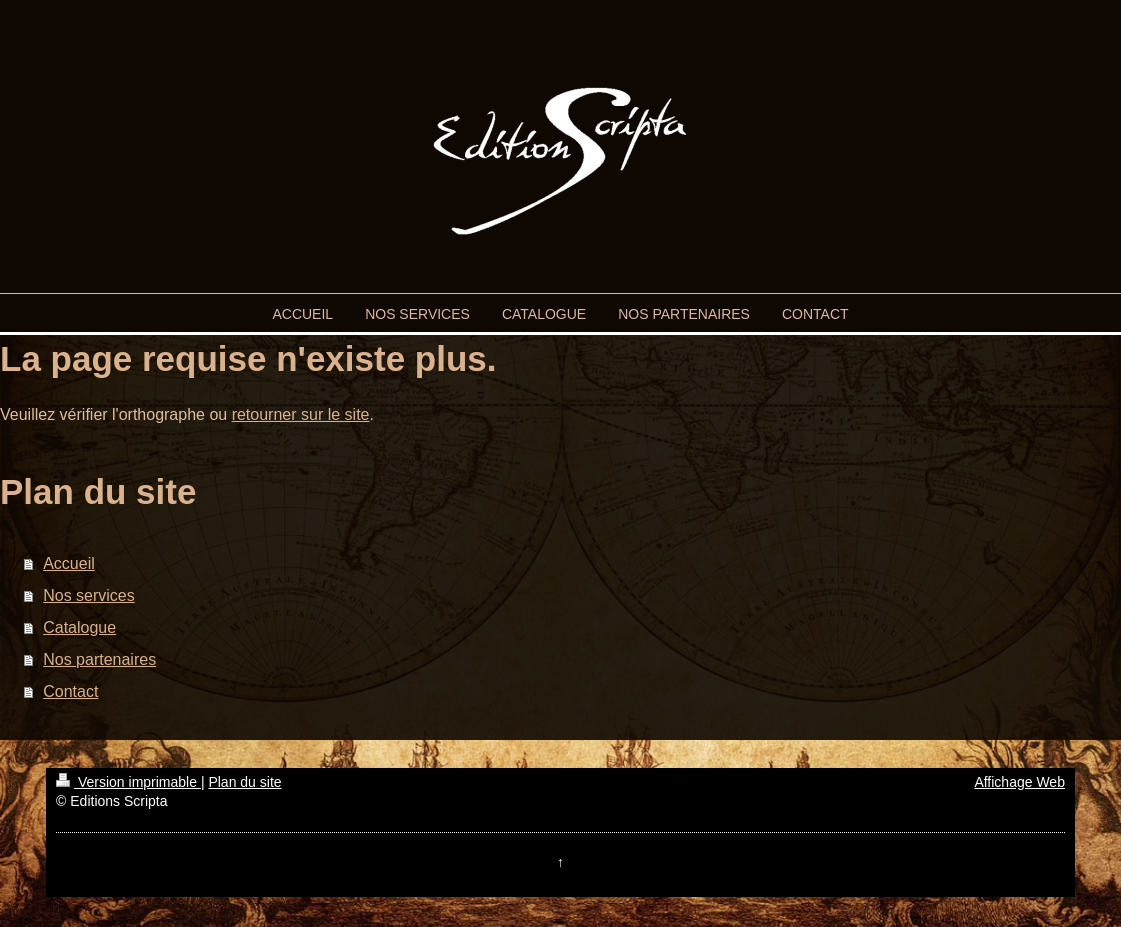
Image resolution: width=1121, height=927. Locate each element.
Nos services (89, 595)
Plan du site (244, 782)
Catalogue (79, 627)
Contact (70, 691)
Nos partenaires (99, 659)
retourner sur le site (301, 414)
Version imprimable (128, 782)
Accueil (69, 563)
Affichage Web (1019, 782)
